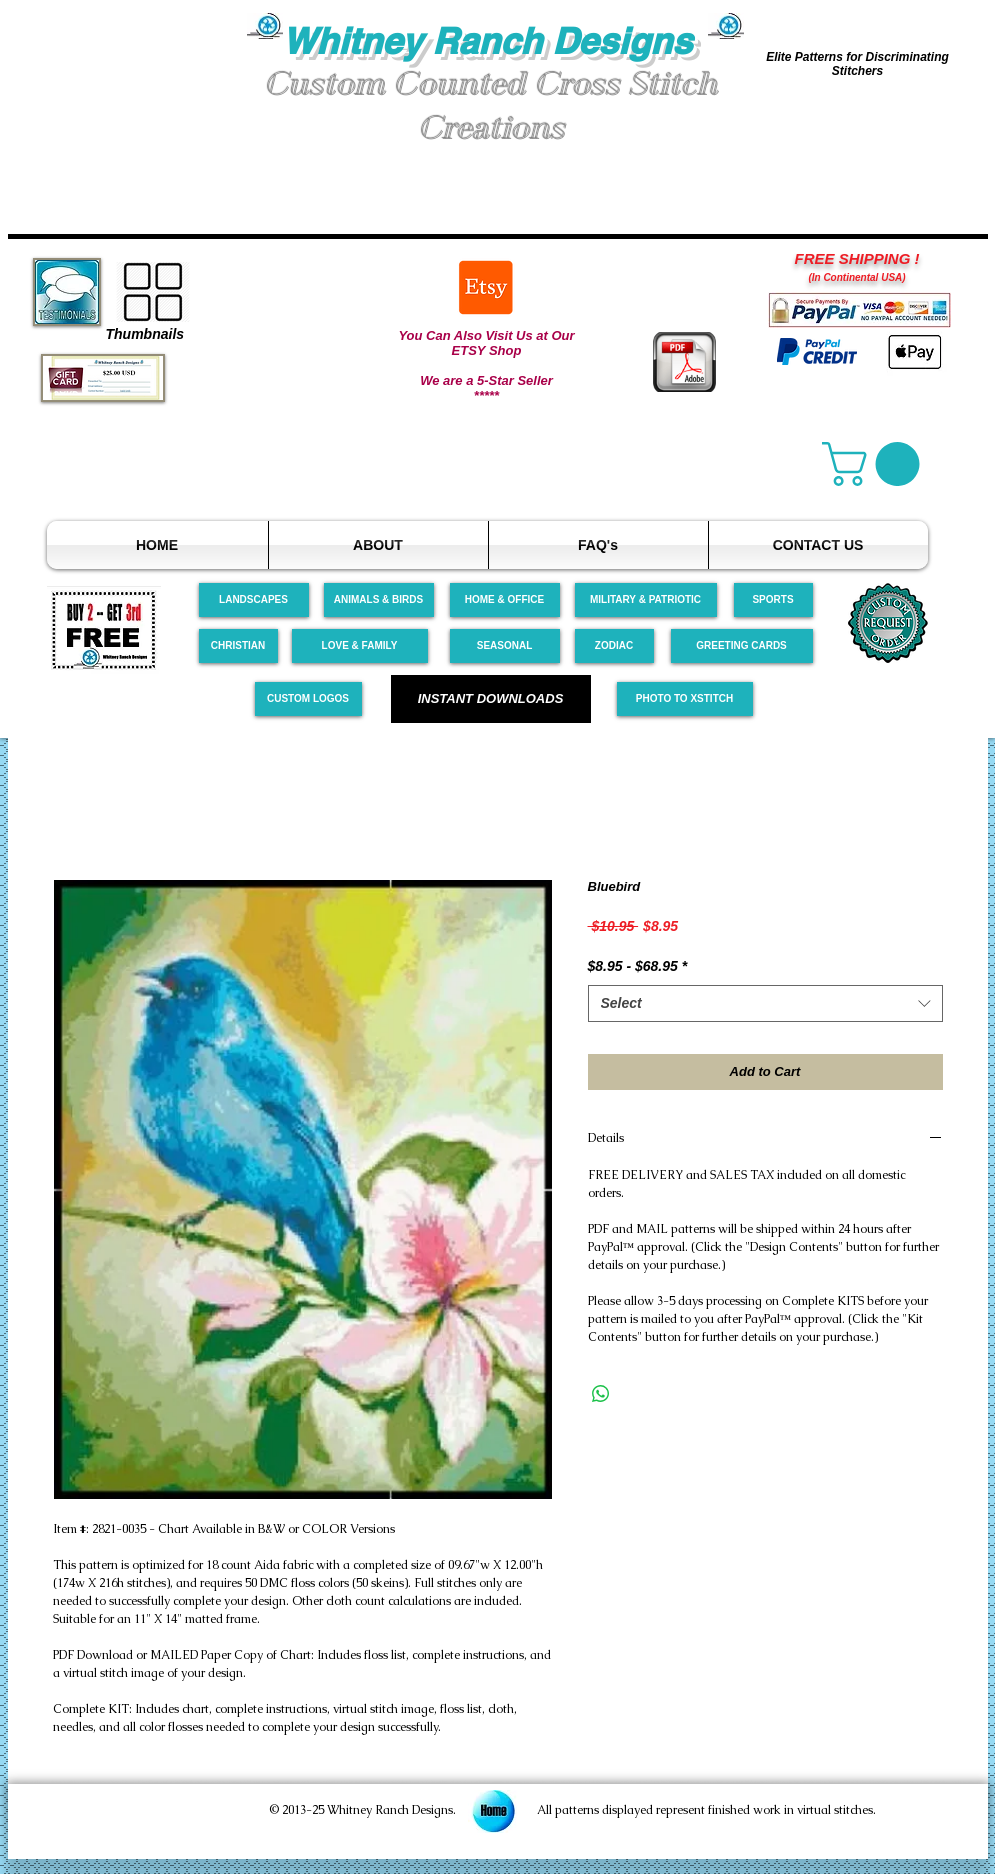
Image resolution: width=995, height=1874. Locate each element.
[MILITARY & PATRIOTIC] (646, 600)
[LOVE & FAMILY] (360, 646)
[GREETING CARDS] (742, 646)
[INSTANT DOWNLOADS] (491, 699)
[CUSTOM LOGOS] (308, 699)
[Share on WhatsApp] (601, 1394)
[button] (128, 88)
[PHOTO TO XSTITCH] (685, 699)
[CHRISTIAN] (238, 646)
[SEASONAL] (505, 646)
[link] (876, 464)
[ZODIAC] (614, 646)
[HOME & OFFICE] (505, 600)
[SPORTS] (773, 600)
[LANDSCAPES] (254, 600)
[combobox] (765, 1004)
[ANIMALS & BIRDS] (379, 600)
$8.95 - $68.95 (638, 966)
